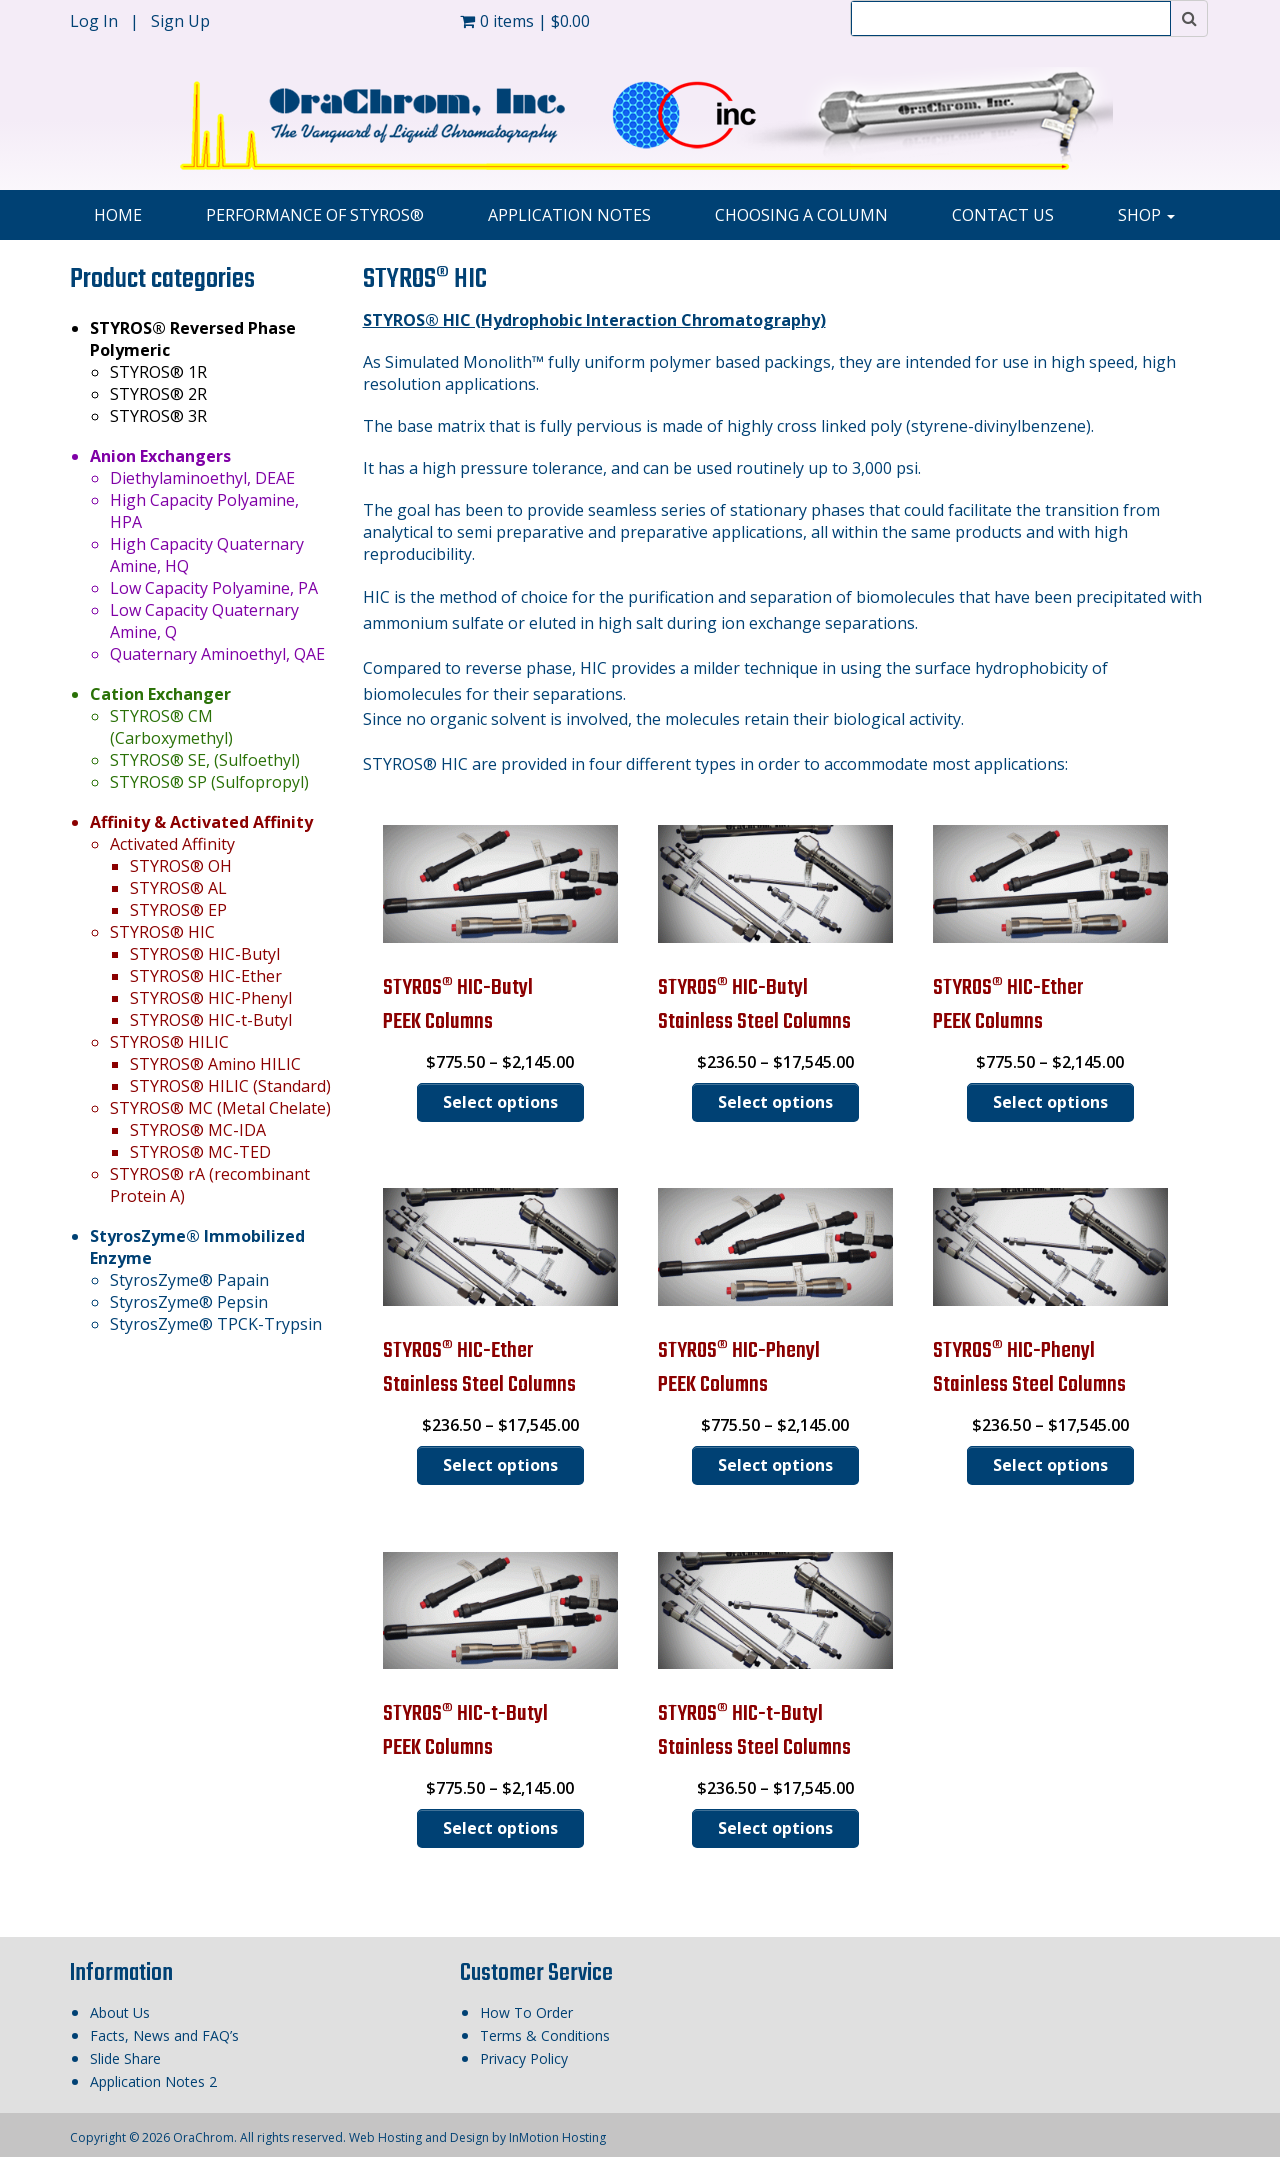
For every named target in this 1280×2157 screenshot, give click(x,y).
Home (118, 215)
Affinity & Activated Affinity (201, 822)
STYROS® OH (181, 866)
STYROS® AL (178, 888)
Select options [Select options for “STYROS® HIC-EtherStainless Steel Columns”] (500, 1465)
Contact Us (1003, 215)
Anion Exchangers (160, 456)
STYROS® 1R (158, 372)
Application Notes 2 (153, 2081)
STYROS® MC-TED (200, 1152)
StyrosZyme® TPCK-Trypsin (216, 1324)
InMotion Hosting (557, 2137)
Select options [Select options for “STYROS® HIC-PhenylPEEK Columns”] (775, 1465)
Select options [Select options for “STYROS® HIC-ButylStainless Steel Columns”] (775, 1102)
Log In (96, 21)
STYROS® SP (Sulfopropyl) (209, 782)
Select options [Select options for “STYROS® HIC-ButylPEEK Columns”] (500, 1102)
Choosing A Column (801, 215)
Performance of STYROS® (315, 215)
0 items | (525, 21)
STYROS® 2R (158, 394)
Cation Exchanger (160, 694)
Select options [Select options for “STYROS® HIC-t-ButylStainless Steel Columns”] (775, 1828)
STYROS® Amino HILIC (215, 1064)
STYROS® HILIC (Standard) (230, 1086)
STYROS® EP (178, 910)
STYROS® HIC (162, 932)
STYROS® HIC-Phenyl (211, 998)
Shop (1146, 215)
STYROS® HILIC (169, 1042)
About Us (120, 2012)
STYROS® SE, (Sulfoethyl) (205, 760)
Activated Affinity (172, 844)
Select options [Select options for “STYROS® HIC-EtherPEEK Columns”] (1050, 1102)
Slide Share (125, 2058)
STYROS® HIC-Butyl (205, 954)
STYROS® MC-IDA (198, 1130)
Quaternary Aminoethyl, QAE (217, 654)
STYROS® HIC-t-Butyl (211, 1020)
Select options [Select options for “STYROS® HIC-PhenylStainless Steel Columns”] (1050, 1465)
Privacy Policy (524, 2058)
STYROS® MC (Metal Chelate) (220, 1108)
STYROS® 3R (158, 416)
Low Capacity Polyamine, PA (214, 588)
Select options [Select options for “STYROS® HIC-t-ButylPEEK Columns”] (500, 1828)
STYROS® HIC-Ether (206, 976)
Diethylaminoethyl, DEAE (202, 478)
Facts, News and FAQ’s (164, 2035)
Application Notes (569, 215)
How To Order (526, 2012)
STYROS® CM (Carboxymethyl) (171, 727)
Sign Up (180, 21)
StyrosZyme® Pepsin (189, 1302)
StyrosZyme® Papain (189, 1280)
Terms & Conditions (545, 2035)
